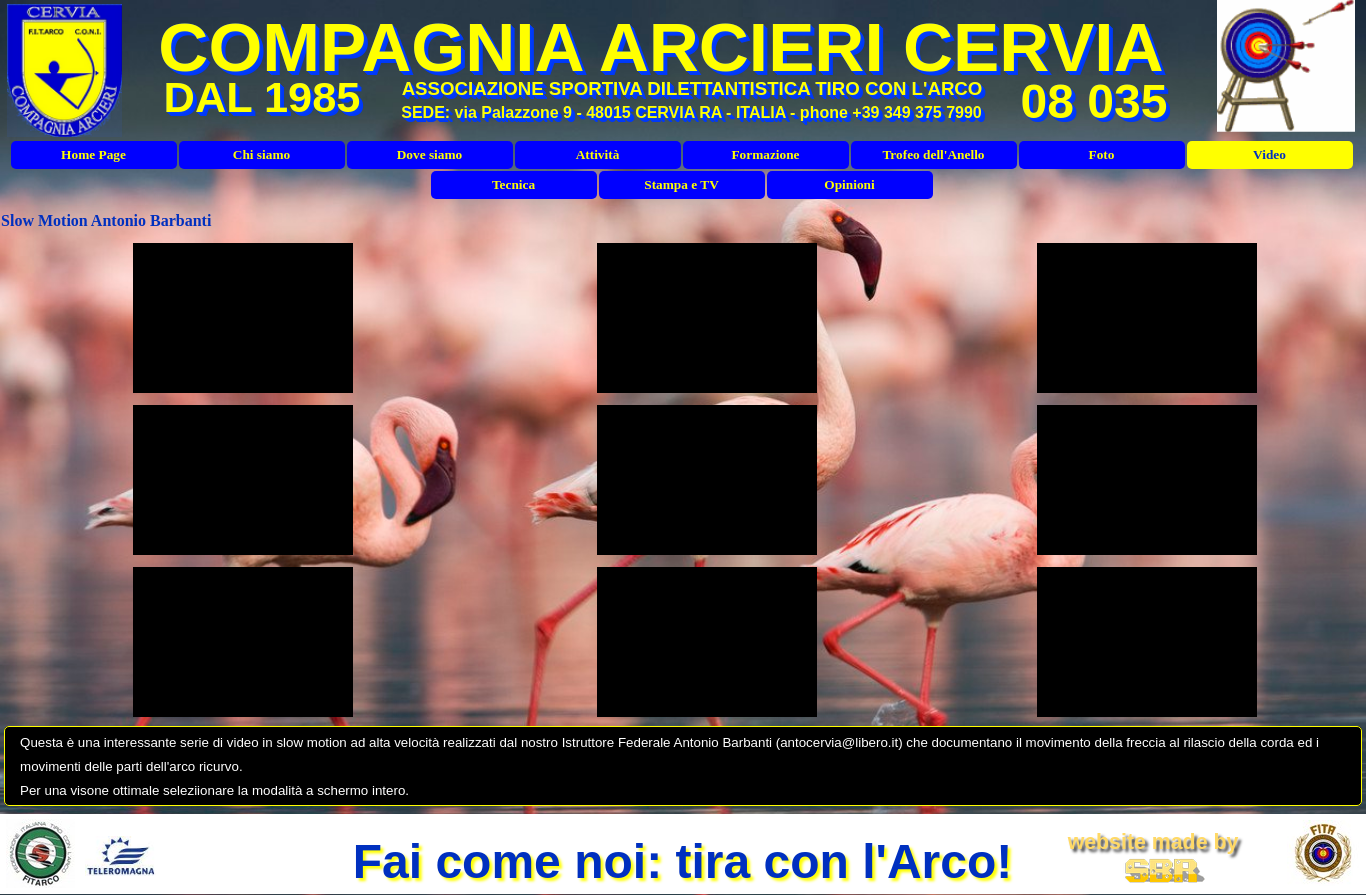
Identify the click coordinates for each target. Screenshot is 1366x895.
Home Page (93, 154)
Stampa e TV (681, 184)
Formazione (765, 154)
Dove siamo (430, 154)
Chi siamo (261, 154)
